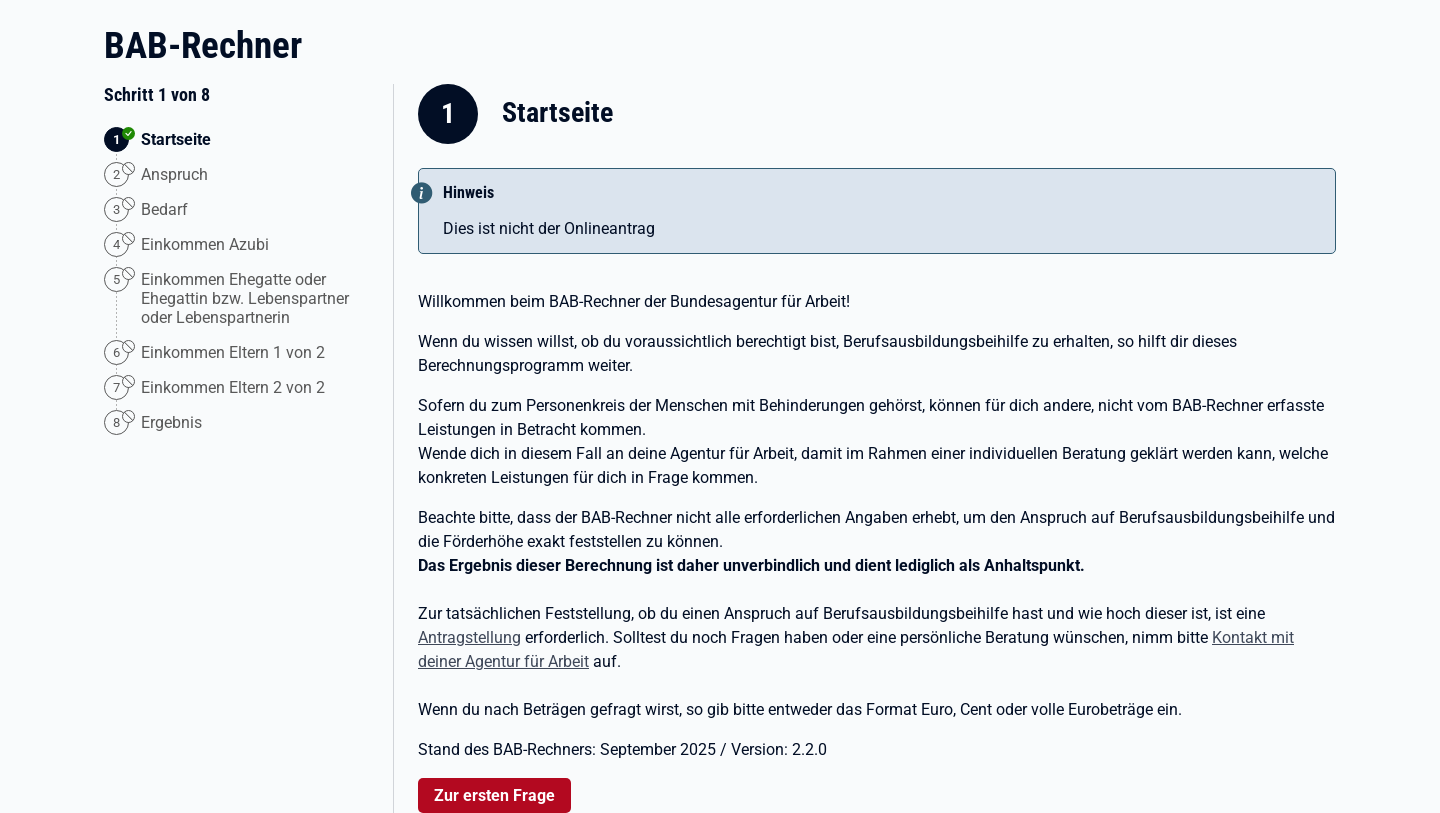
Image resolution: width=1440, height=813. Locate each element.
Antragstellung (469, 637)
